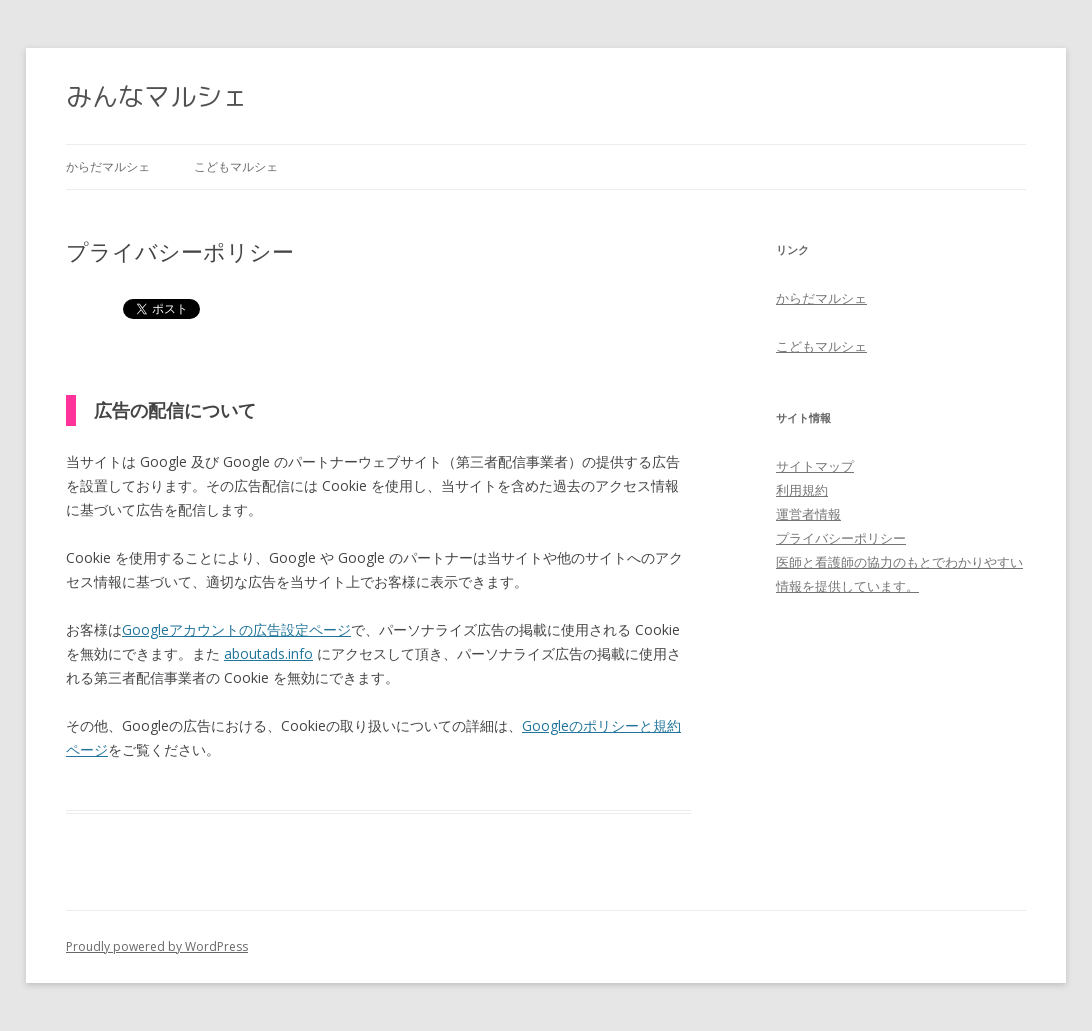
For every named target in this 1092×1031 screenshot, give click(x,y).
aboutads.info (268, 653)
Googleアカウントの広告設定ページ (236, 629)
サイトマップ (815, 466)
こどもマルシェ (236, 166)
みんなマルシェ (157, 96)
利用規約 (802, 490)
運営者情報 (808, 514)
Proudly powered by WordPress (157, 946)
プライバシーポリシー (841, 538)
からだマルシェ (108, 166)
